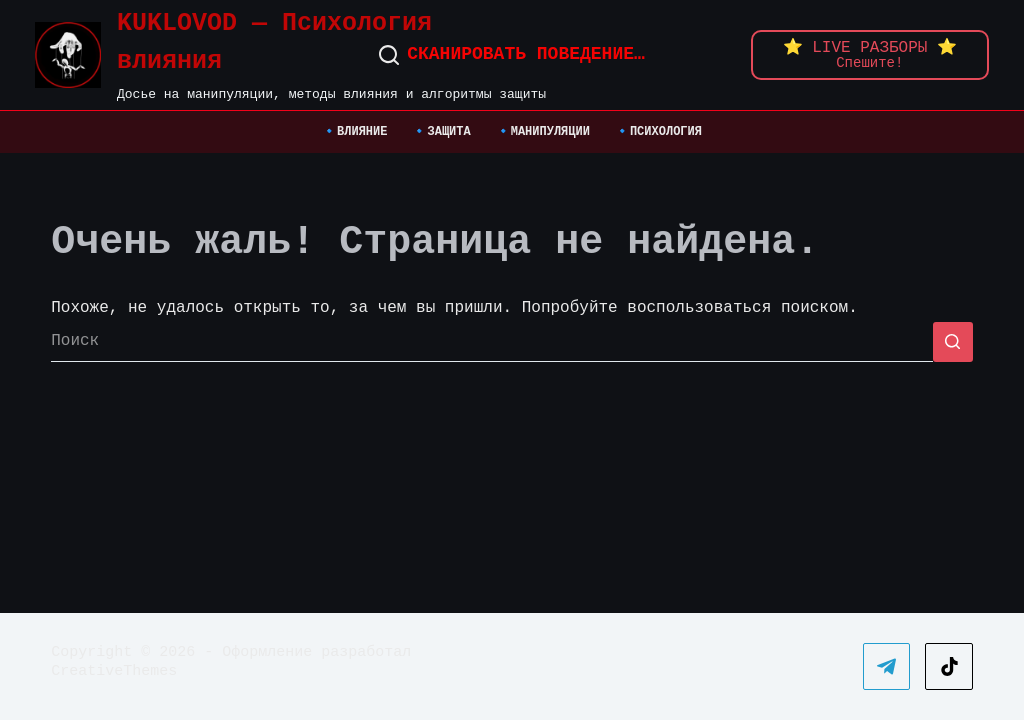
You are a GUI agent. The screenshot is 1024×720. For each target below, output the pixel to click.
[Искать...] (492, 342)
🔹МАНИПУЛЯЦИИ (543, 132)
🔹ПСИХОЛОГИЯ (658, 132)
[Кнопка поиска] (953, 342)
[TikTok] (949, 667)
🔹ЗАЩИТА (441, 132)
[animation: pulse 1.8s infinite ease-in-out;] (870, 55)
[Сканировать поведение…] (512, 55)
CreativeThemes (114, 671)
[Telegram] (887, 667)
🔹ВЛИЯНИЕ (354, 132)
